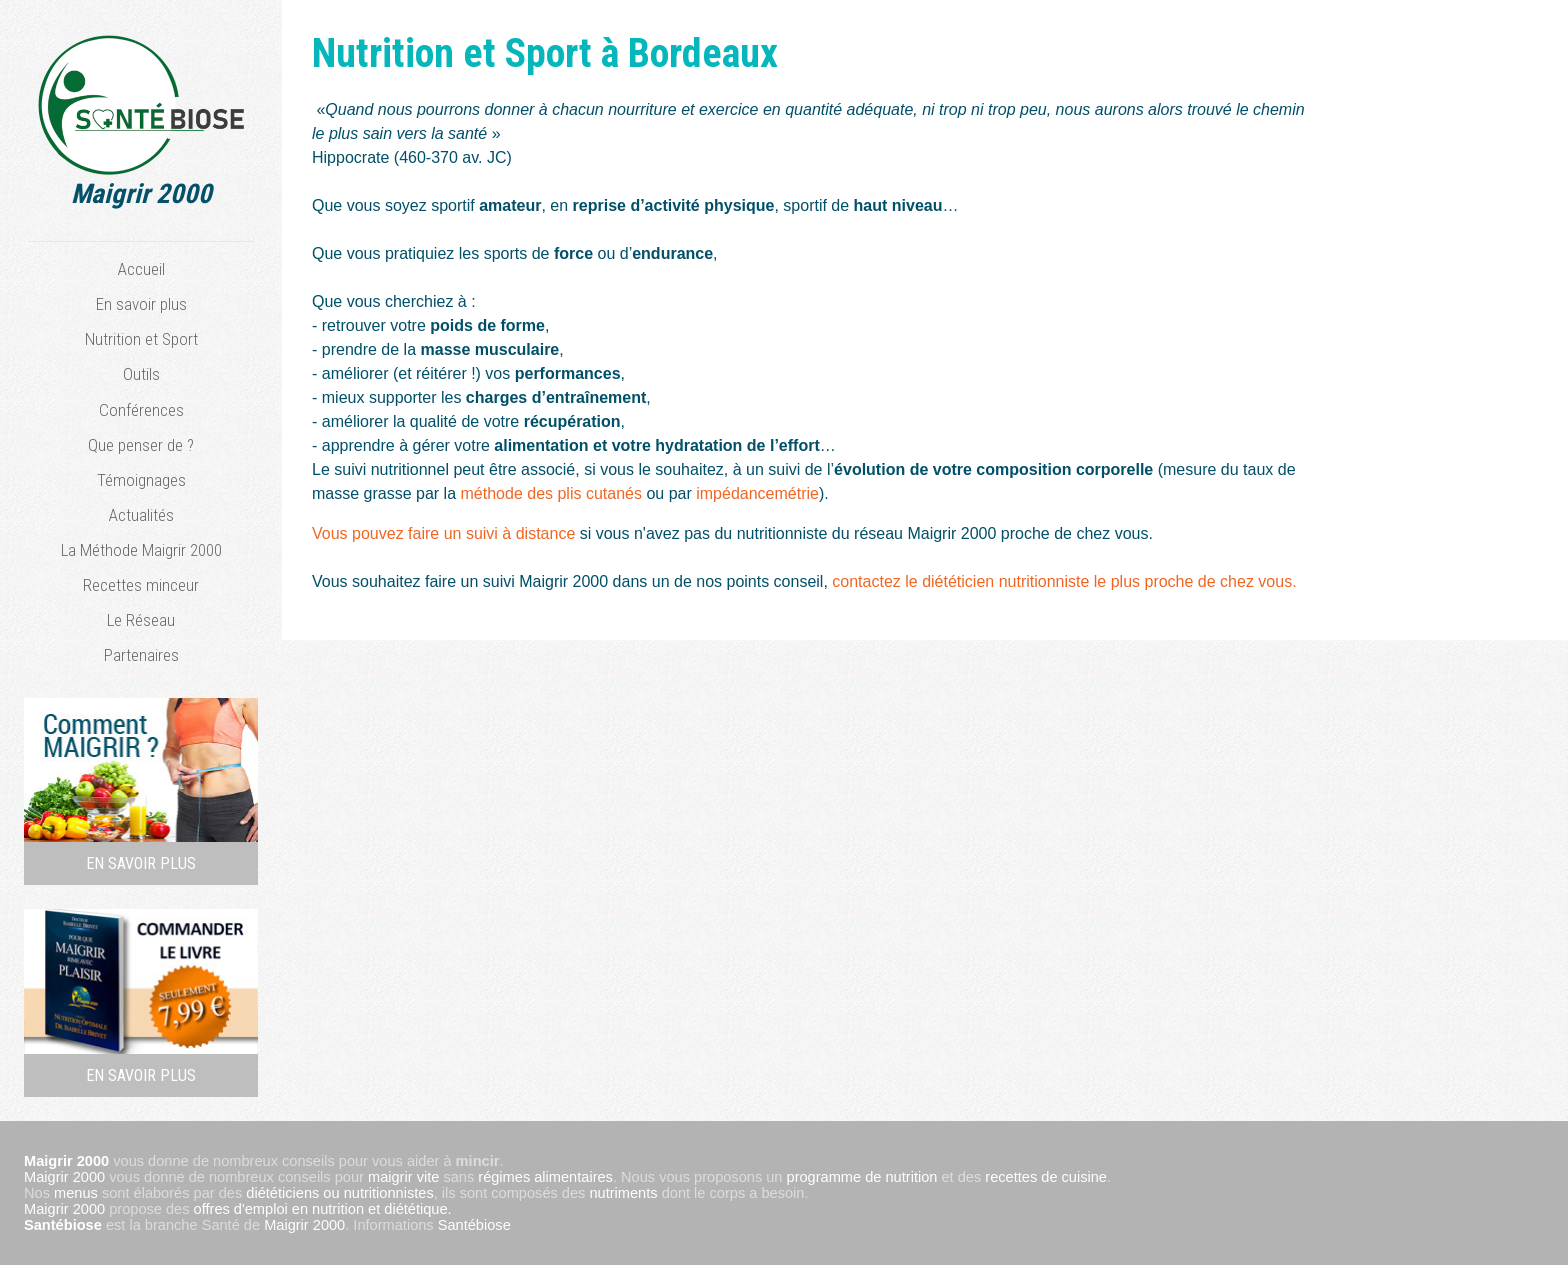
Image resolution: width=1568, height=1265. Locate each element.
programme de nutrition (862, 1177)
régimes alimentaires (545, 1177)
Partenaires (141, 655)
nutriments (623, 1193)
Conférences (141, 410)
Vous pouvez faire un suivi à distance (446, 533)
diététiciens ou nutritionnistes (339, 1193)
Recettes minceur (141, 585)
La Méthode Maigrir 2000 (141, 550)
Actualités (141, 515)
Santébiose (63, 1225)
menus (76, 1193)
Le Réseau (141, 620)
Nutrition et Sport (141, 339)
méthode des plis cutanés (551, 493)
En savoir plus (141, 304)
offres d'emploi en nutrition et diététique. (323, 1209)
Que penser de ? (141, 445)
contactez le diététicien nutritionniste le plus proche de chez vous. (1064, 581)
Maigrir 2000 (64, 1177)
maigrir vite (403, 1177)
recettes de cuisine (1046, 1177)
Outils (141, 374)
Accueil (141, 269)
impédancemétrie (757, 493)
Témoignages (141, 480)
